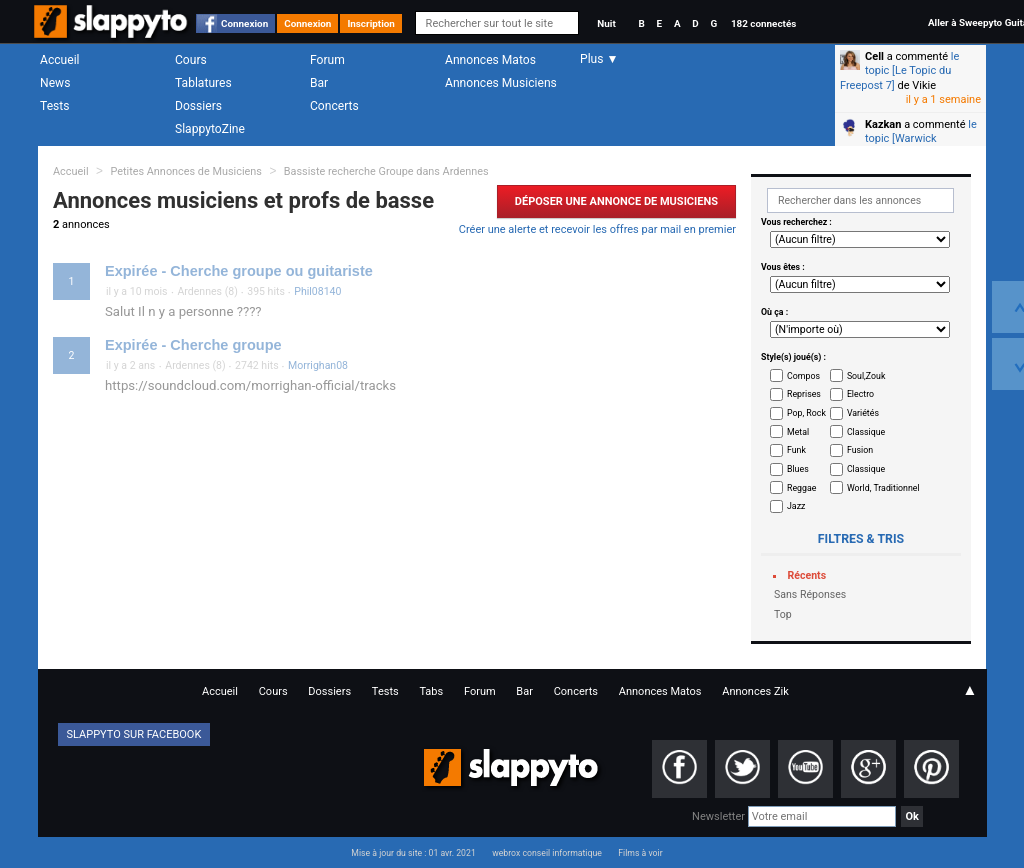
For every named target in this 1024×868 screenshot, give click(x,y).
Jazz (796, 506)
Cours (191, 60)
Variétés (863, 413)
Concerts (334, 106)
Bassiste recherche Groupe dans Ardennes (386, 171)
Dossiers (198, 106)
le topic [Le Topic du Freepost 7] (899, 71)
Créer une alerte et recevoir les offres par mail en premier (597, 229)
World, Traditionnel (883, 488)
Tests (54, 106)
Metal (798, 432)
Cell (874, 56)
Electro (860, 394)
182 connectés (763, 23)
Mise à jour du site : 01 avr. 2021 (413, 853)
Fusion (860, 450)
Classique (866, 432)
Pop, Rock (806, 413)
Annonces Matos (490, 60)
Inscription (371, 23)
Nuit (606, 23)
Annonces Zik (755, 691)
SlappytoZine (210, 129)
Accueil (60, 60)
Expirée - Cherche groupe (193, 345)
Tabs (431, 691)
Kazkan (883, 124)
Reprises (804, 394)
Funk (796, 450)
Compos (803, 376)
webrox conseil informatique (547, 853)
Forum (327, 60)
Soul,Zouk (866, 376)
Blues (798, 469)
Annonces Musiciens (501, 83)
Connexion (244, 23)
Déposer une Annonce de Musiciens (616, 201)
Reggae (801, 488)
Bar (319, 83)
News (55, 83)
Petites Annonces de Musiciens (186, 171)
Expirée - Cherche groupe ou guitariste (239, 271)
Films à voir (640, 853)
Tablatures (203, 83)
